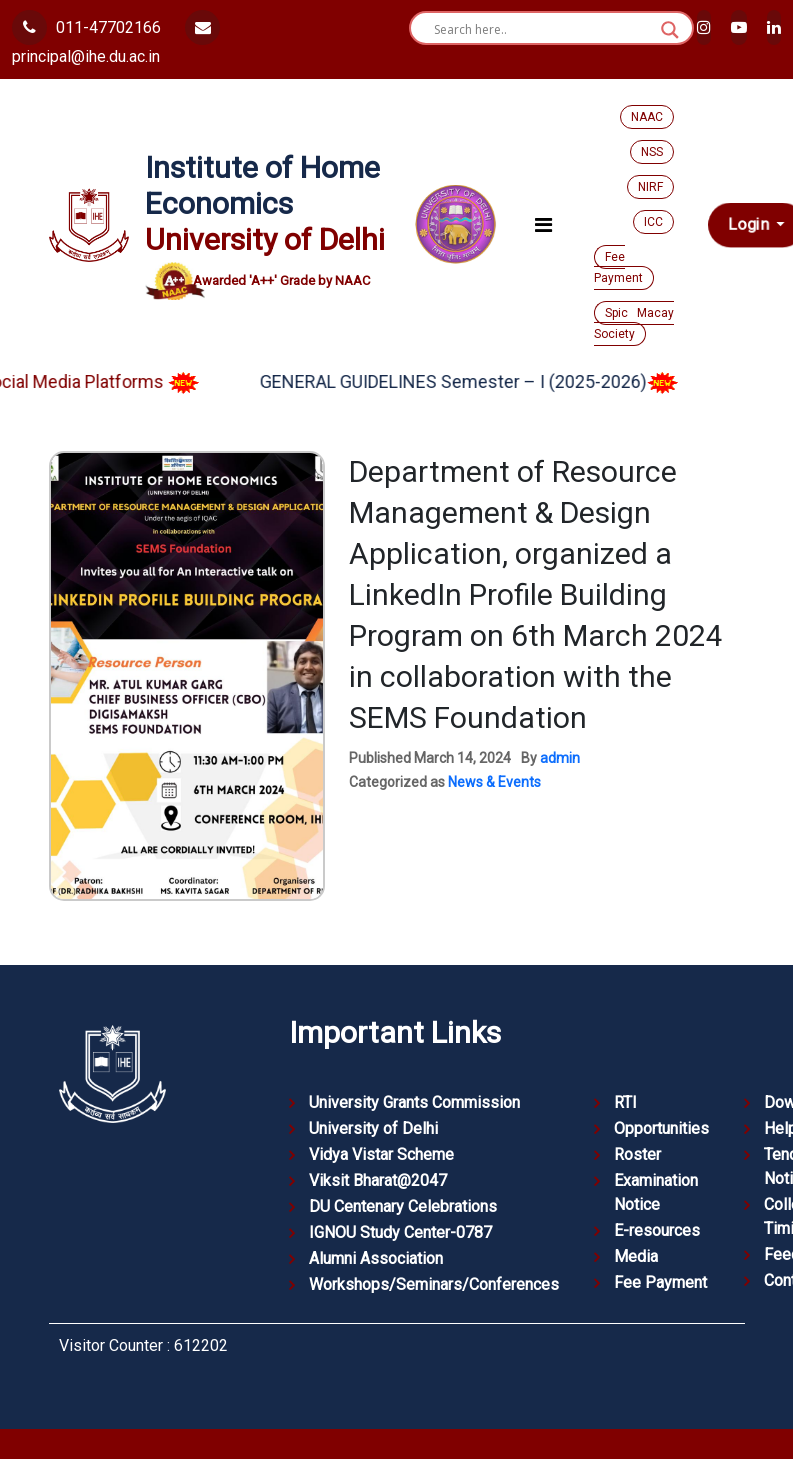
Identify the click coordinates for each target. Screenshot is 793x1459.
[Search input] (542, 30)
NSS (652, 152)
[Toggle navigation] (543, 225)
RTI (625, 1102)
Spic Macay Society (634, 323)
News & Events (494, 782)
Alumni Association (376, 1258)
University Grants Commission (414, 1102)
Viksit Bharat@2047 (378, 1180)
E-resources (657, 1230)
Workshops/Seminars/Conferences (434, 1284)
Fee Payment (618, 267)
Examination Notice (656, 1192)
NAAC (647, 117)
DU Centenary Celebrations (403, 1206)
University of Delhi (373, 1128)
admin (560, 758)
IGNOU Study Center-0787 (400, 1232)
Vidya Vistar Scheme (381, 1154)
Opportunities (661, 1128)
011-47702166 (86, 27)
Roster (637, 1154)
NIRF (650, 187)
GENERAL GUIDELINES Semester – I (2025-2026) (484, 381)
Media (636, 1256)
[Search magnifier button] (670, 30)
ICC (653, 222)
